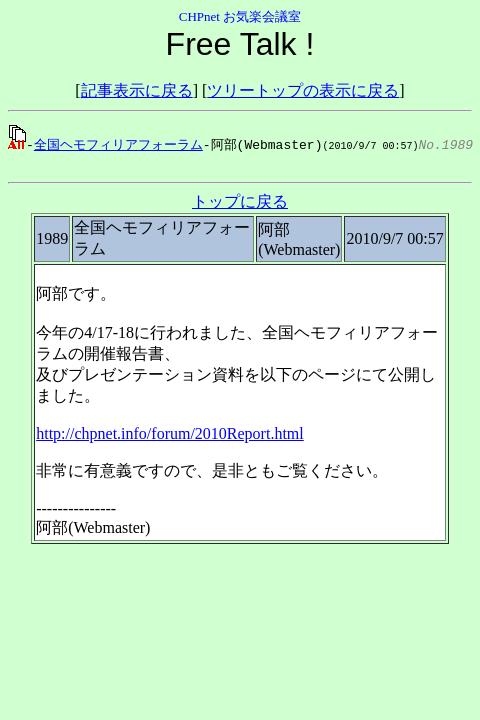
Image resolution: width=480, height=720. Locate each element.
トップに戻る (240, 204)
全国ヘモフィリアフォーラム (118, 144)
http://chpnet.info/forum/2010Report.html (170, 436)
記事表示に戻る (137, 90)
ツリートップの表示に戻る (303, 90)
